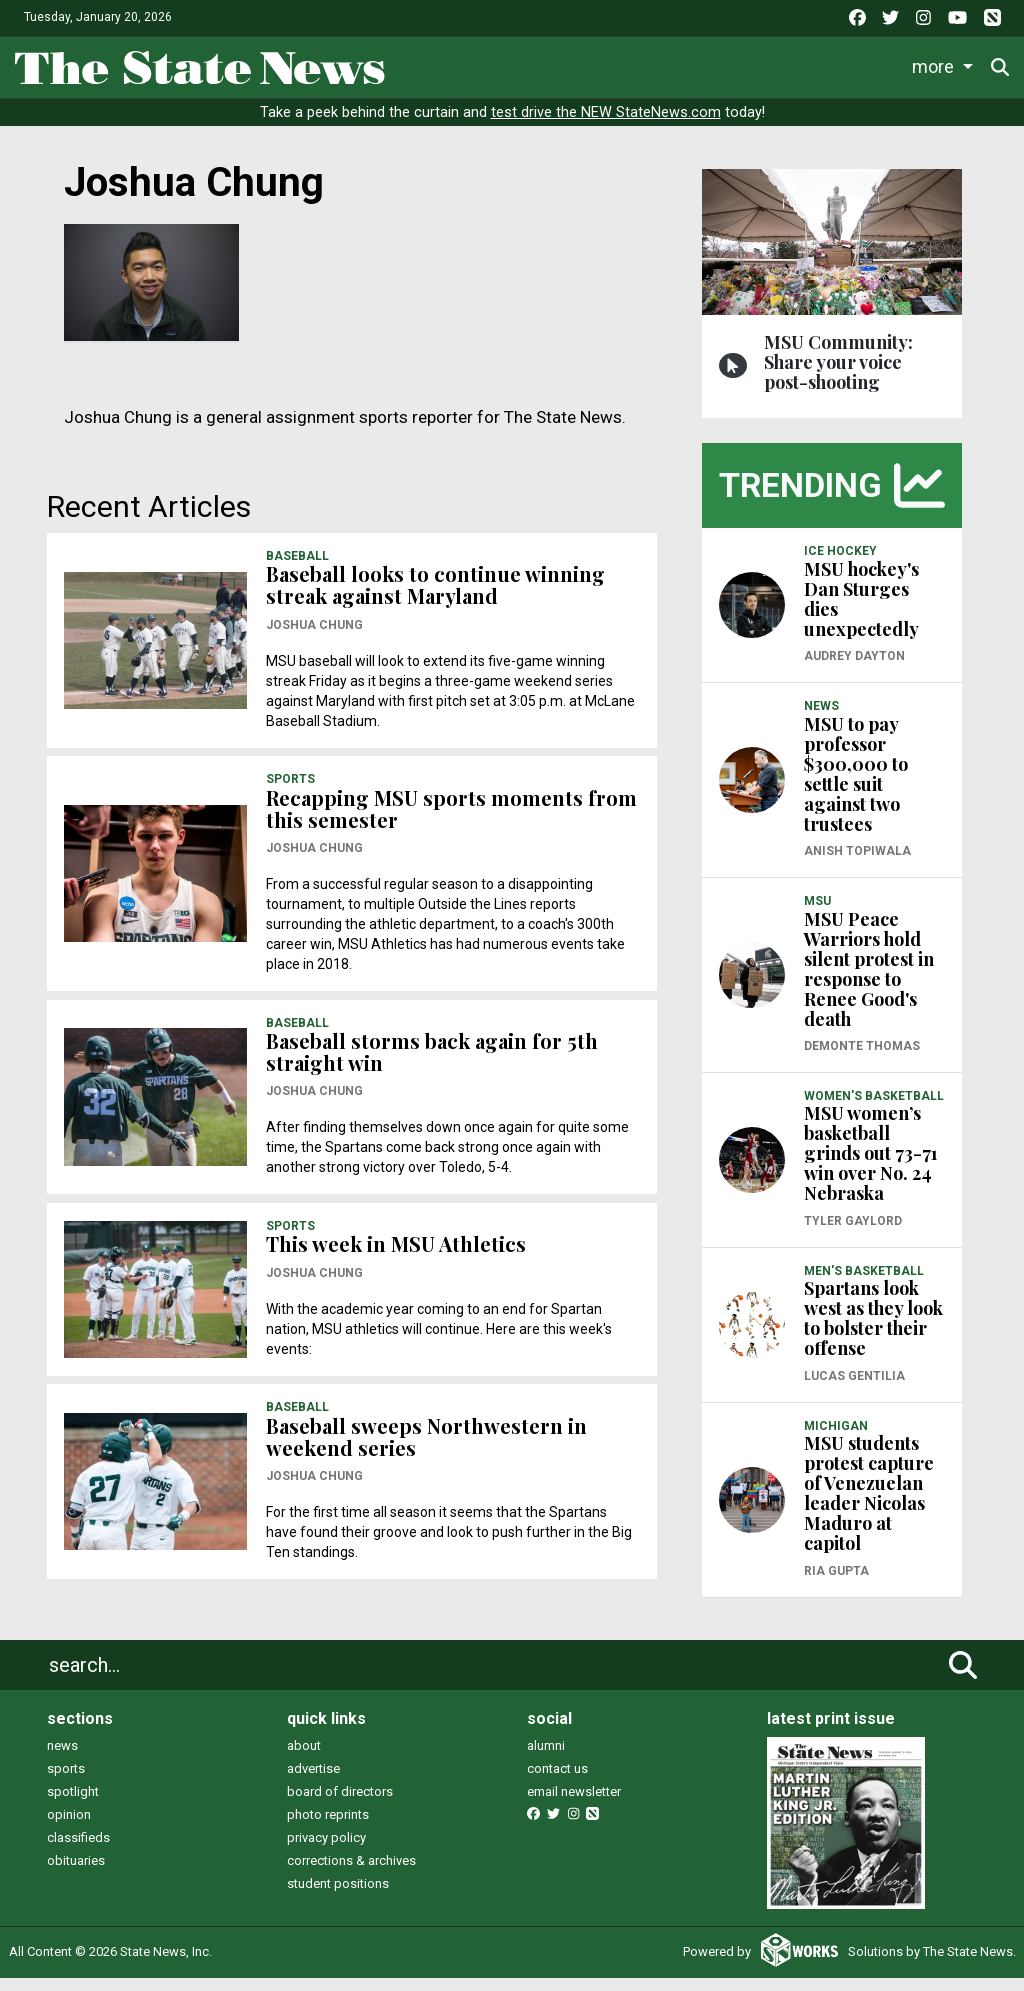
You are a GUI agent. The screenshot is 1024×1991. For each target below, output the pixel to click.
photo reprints (328, 1827)
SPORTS (290, 793)
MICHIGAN (836, 1439)
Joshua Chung (314, 638)
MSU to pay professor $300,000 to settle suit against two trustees (856, 787)
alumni (546, 1758)
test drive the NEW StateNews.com (606, 126)
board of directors (340, 1804)
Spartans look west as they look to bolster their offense (873, 1332)
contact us (557, 1781)
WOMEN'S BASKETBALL (874, 1110)
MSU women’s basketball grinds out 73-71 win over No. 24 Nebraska (871, 1167)
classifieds (78, 1850)
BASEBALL (297, 569)
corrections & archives (351, 1873)
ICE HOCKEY (840, 565)
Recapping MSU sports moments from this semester (451, 821)
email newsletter (574, 1804)
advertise (313, 1781)
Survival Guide (697, 63)
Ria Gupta (836, 1584)
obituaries (76, 1873)
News (430, 63)
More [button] (937, 63)
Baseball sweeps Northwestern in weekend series (426, 1449)
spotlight (73, 1804)
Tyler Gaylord (853, 1234)
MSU (817, 915)
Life (501, 63)
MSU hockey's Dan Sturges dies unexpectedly (861, 612)
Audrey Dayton (854, 670)
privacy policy (326, 1850)
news (62, 1758)
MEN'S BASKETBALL (864, 1284)
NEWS (821, 720)
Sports (579, 63)
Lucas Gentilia (854, 1389)
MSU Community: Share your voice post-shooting (838, 376)
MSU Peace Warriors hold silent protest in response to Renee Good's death (869, 982)
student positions (338, 1896)
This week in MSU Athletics (396, 1257)
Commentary (830, 63)
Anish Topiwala (857, 865)
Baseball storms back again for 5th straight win (432, 1065)
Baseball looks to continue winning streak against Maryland (435, 598)
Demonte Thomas (862, 1060)
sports (66, 1781)
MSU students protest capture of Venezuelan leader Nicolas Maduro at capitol (869, 1507)
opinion (69, 1827)
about (304, 1758)
